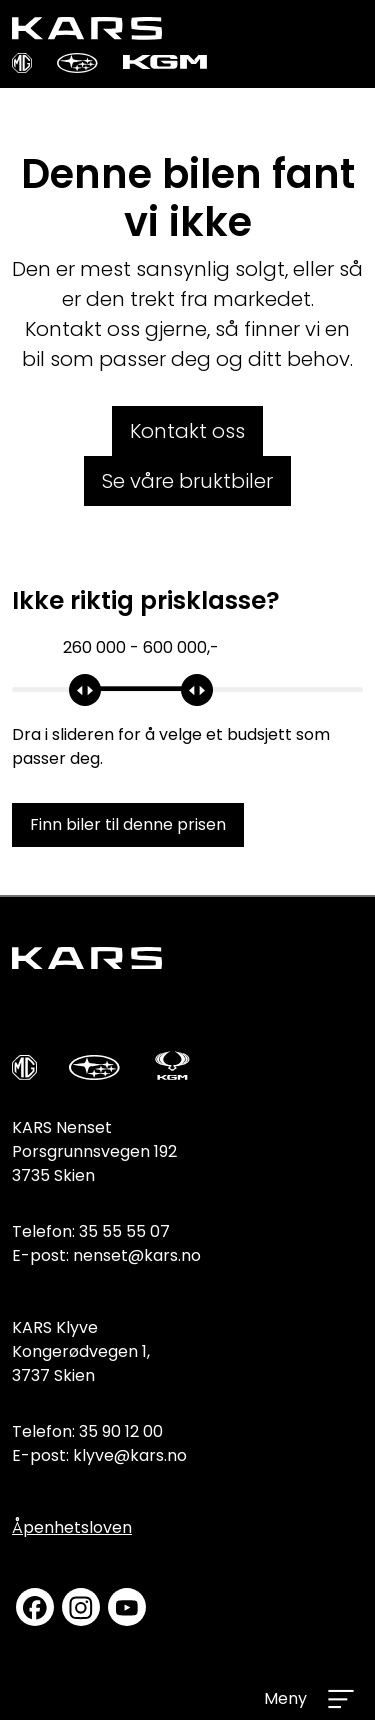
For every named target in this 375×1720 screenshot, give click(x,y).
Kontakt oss (187, 431)
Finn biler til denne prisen (128, 824)
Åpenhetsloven (72, 1527)
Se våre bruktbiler (187, 481)
